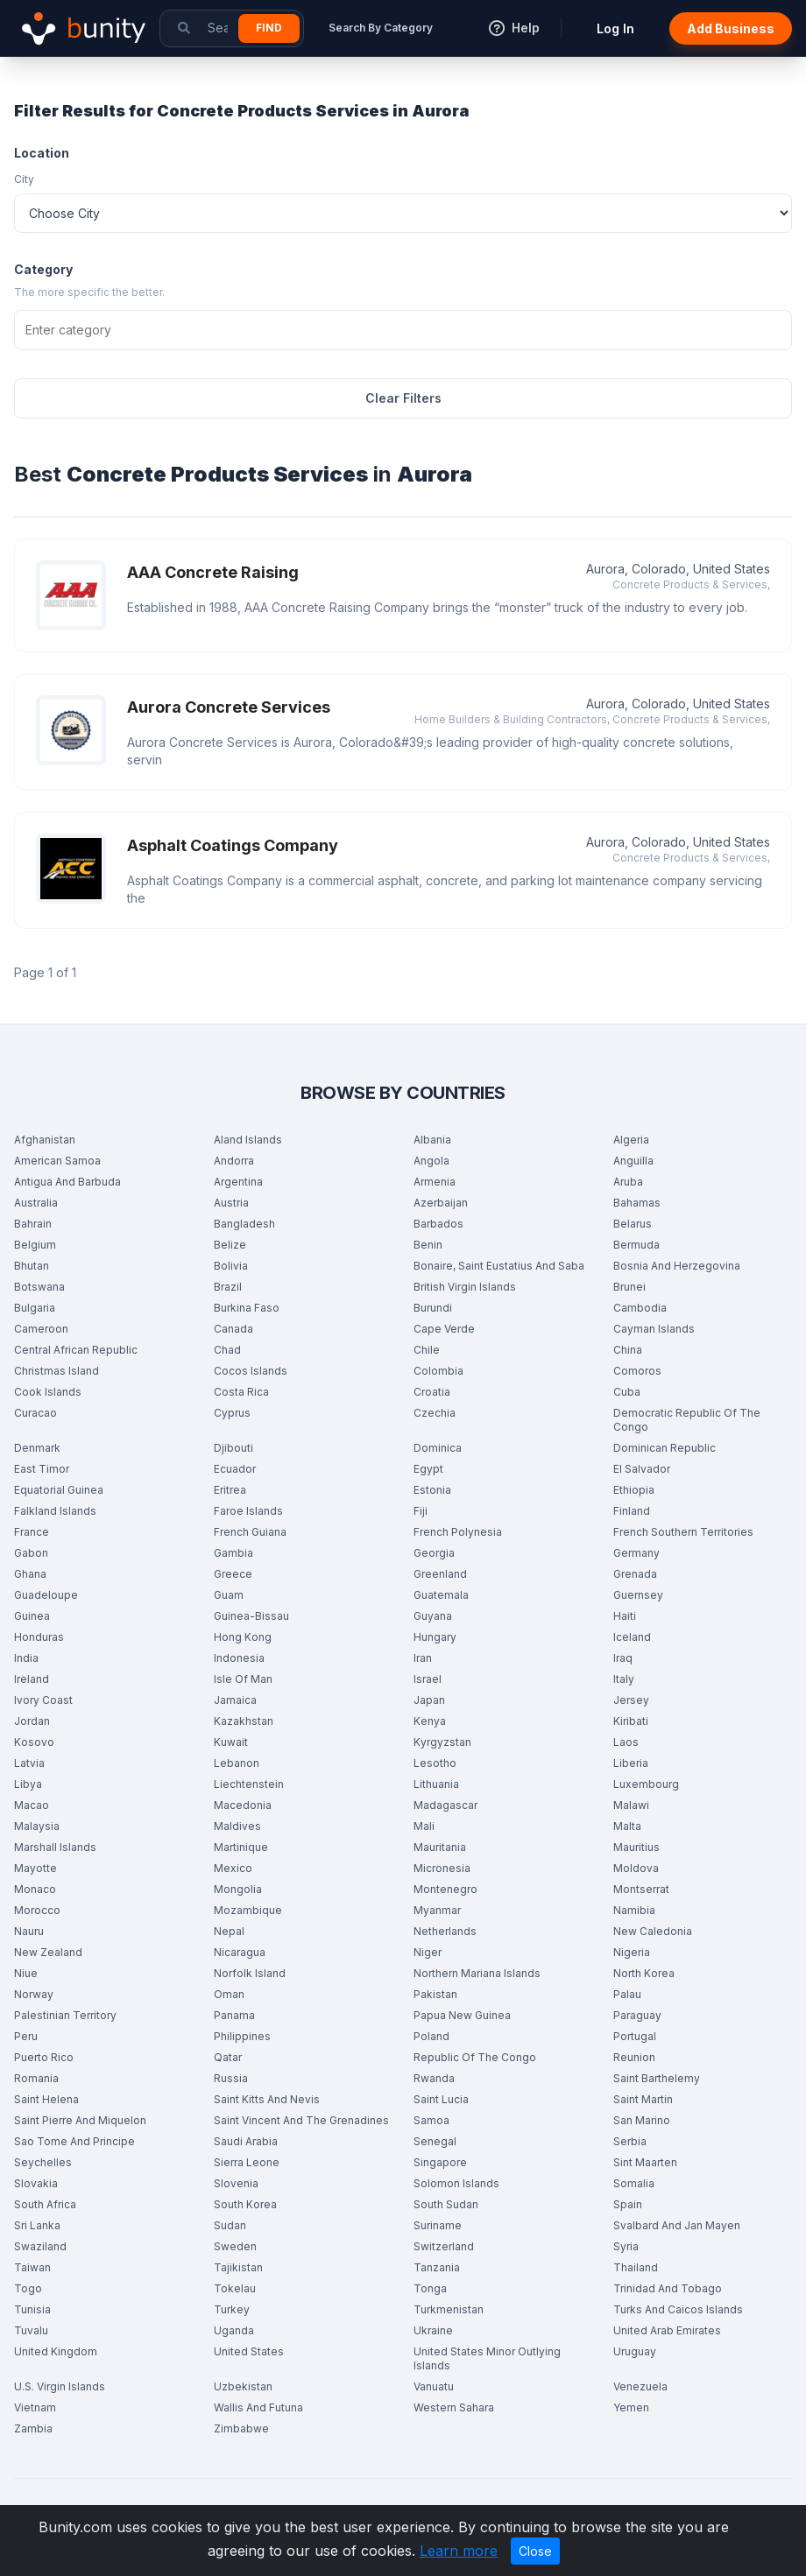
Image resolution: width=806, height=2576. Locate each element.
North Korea (644, 1973)
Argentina (238, 1181)
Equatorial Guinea (58, 1489)
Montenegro (445, 1889)
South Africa (45, 2204)
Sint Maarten (645, 2162)
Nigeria (631, 1952)
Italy (623, 1679)
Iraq (623, 1658)
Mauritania (440, 1847)
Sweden (235, 2246)
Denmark (37, 1447)
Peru (26, 2036)
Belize (230, 1244)
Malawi (631, 1805)
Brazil (228, 1286)
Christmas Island (56, 1370)
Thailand (635, 2267)
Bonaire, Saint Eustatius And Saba (499, 1265)
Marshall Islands (55, 1847)
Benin (428, 1244)
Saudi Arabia (246, 2141)
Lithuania (436, 1784)
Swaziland (40, 2246)
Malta (627, 1826)
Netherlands (445, 1931)
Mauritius (636, 1847)
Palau (627, 1994)
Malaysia (37, 1826)
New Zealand (48, 1952)
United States (249, 2351)
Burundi (433, 1307)
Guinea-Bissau (251, 1615)
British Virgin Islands (465, 1286)
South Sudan (446, 2204)
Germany (636, 1552)
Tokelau (235, 2288)
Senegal (435, 2141)
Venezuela (640, 2386)
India (26, 1658)
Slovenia (236, 2183)
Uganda (234, 2330)
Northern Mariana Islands (477, 1973)
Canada (233, 1328)
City (24, 179)
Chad (227, 1349)
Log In (615, 28)
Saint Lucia (441, 2099)
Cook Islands (47, 1391)
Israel (428, 1679)
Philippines (242, 2036)
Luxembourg (646, 1784)
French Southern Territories (683, 1531)
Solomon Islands (456, 2183)
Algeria (631, 1139)
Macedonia (243, 1805)
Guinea (32, 1615)
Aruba (628, 1181)
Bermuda (636, 1244)
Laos (626, 1742)
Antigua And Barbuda (67, 1181)
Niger (428, 1952)
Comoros (637, 1370)
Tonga (430, 2288)
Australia (36, 1202)
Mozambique (248, 1910)
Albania (432, 1139)
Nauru (29, 1931)
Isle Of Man (243, 1679)
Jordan (32, 1721)
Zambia (33, 2428)
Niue (26, 1973)
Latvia (29, 1763)
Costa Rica (241, 1391)
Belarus (632, 1223)
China (627, 1349)
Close (535, 2551)
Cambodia (640, 1307)
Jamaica (235, 1700)
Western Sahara (454, 2407)
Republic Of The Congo (475, 2057)
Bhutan (31, 1265)
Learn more (459, 2550)
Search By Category (381, 27)
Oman (229, 1994)
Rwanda (434, 2078)
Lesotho (435, 1763)
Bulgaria (34, 1307)
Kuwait (231, 1742)
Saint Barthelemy (656, 2078)
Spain (627, 2204)
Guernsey (638, 1594)
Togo (28, 2288)
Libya (28, 1784)
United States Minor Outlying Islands (487, 2358)
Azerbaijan (441, 1202)
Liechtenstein (249, 1784)
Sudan (230, 2225)
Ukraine (433, 2330)
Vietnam (35, 2407)
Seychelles (43, 2162)
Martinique (241, 1847)
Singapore (440, 2162)
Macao (31, 1805)
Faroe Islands (248, 1510)
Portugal (634, 2036)
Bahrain (33, 1223)
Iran (423, 1658)
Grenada (635, 1573)
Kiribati (630, 1721)
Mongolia (238, 1889)
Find (269, 27)
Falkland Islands (55, 1510)
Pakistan (435, 1994)
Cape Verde (444, 1328)
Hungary (435, 1636)
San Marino (641, 2120)
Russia (231, 2078)
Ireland (31, 1679)
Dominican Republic (664, 1447)
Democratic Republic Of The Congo (686, 1419)
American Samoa (57, 1160)
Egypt (428, 1468)
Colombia (438, 1370)
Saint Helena (46, 2099)
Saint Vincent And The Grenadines (301, 2120)
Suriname (438, 2225)
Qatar (228, 2057)
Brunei (629, 1286)
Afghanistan (44, 1139)
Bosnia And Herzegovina (676, 1265)
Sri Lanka (37, 2225)
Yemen (631, 2407)
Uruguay (634, 2351)
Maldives (237, 1826)
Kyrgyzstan (442, 1742)
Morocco (37, 1910)
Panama (234, 2015)
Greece (233, 1573)
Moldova (636, 1868)
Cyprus (232, 1412)
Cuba (626, 1391)
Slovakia (36, 2183)
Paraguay (637, 2015)
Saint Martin (643, 2099)
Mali (424, 1826)
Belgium (35, 1244)
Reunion (634, 2057)
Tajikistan (238, 2267)
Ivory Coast (43, 1700)
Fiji (421, 1510)
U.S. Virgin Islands (59, 2386)
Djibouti (233, 1447)
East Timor (41, 1468)
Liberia (630, 1763)
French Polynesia (458, 1531)
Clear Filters (403, 398)
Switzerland (444, 2246)
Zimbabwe (241, 2428)
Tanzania (437, 2267)
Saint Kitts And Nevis (267, 2099)
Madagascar (445, 1805)
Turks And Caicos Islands (678, 2309)
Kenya (430, 1721)
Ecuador (235, 1468)
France (31, 1531)
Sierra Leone (246, 2162)
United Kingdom (55, 2351)
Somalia (633, 2183)
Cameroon (41, 1328)
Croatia (432, 1391)
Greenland (440, 1573)
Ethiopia (633, 1489)
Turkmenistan (449, 2309)
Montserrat (641, 1889)
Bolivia (231, 1265)
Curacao (35, 1412)
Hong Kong (243, 1636)
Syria (626, 2246)
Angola (431, 1160)
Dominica (438, 1447)
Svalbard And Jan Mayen (676, 2225)
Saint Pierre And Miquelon (80, 2120)
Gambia (233, 1552)
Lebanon (236, 1763)
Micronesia (442, 1868)
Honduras (39, 1636)
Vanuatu (434, 2386)
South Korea (245, 2204)
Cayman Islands (654, 1328)
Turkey (232, 2309)
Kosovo (34, 1742)
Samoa (431, 2120)
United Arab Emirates (667, 2330)
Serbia (630, 2141)
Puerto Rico (44, 2057)
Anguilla (633, 1160)
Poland (431, 2036)
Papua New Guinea (462, 2015)
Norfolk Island (250, 1973)
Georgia (434, 1552)
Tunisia (32, 2309)
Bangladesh (244, 1223)
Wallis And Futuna (258, 2407)
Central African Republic (76, 1349)
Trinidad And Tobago (667, 2288)
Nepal (229, 1931)
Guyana (433, 1615)
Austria (231, 1202)
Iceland (632, 1636)
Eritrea (230, 1489)
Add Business (730, 28)
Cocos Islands (250, 1370)
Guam (229, 1594)
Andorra (234, 1160)
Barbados (438, 1223)
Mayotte (35, 1868)
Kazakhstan (243, 1721)
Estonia (432, 1489)
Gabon (31, 1552)
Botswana (39, 1286)
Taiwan (32, 2267)
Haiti (624, 1615)
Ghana (30, 1573)
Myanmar (437, 1910)
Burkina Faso (246, 1307)
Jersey (631, 1700)
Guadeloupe (46, 1594)
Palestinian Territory (65, 2015)
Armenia (435, 1181)
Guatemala (441, 1594)
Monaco (35, 1889)
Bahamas (637, 1202)
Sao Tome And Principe (74, 2141)
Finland (631, 1510)
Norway (33, 1994)
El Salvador (641, 1468)
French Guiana (250, 1531)
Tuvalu (31, 2330)
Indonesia (239, 1658)
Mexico (233, 1868)
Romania (36, 2078)
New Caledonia (652, 1931)
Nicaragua (239, 1952)
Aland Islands (248, 1139)
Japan (429, 1700)
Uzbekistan (243, 2386)
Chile (427, 1349)
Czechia (435, 1412)
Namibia (634, 1910)
